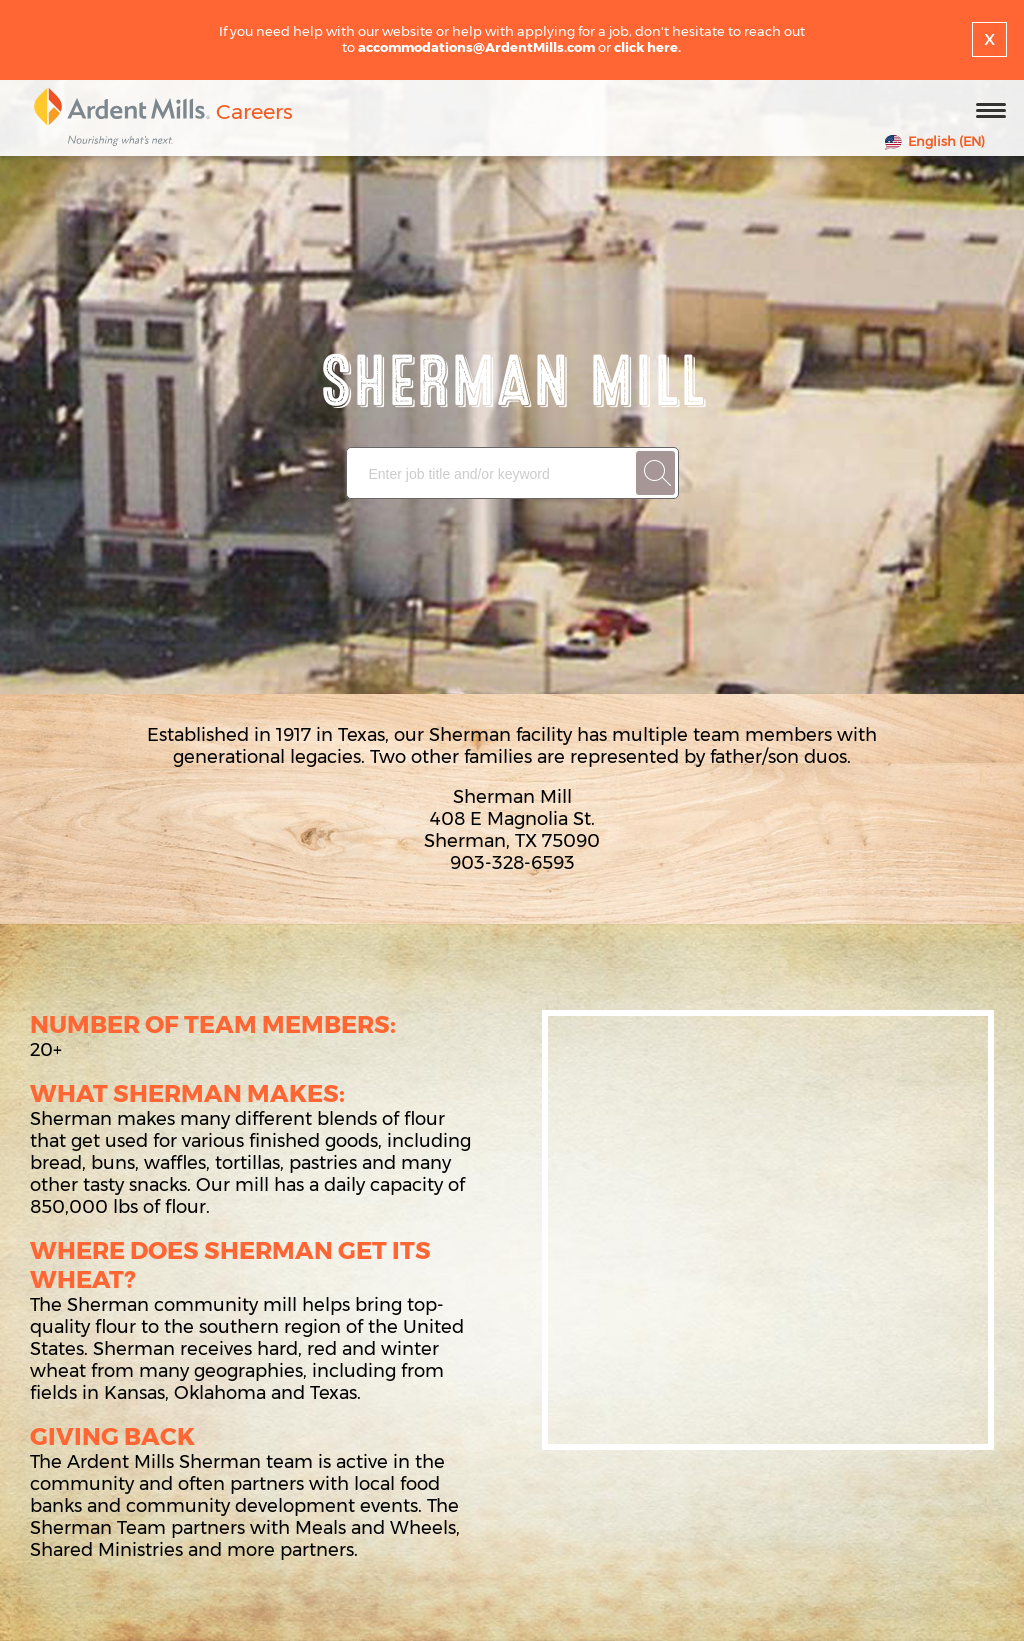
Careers (254, 111)
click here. (647, 47)
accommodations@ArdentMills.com (476, 47)
